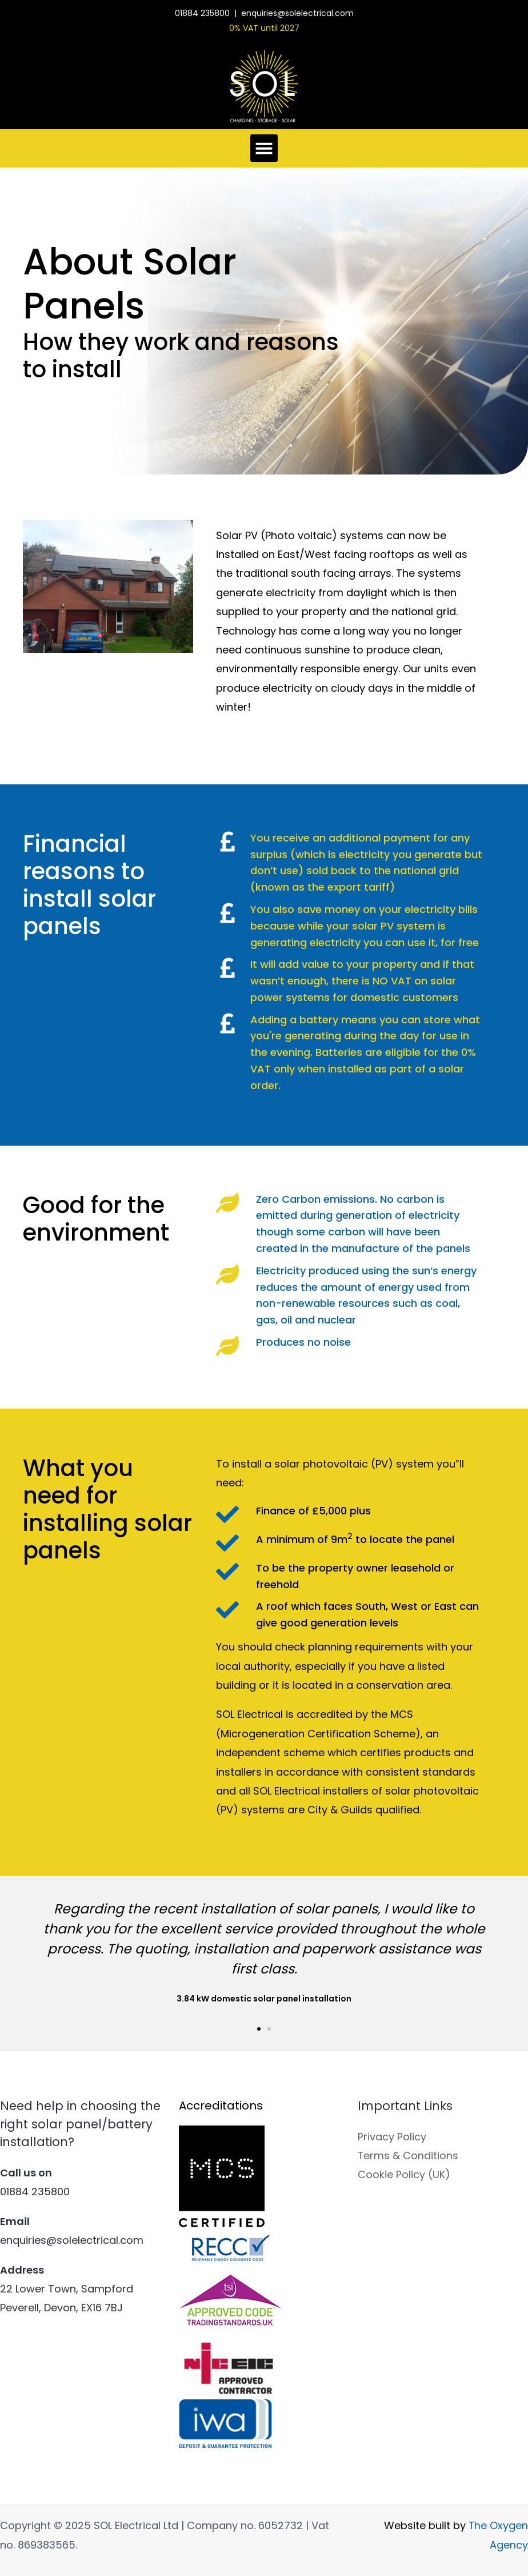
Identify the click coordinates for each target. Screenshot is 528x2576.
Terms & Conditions (408, 2155)
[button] (264, 148)
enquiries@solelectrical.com (297, 13)
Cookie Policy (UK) (404, 2175)
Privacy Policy (392, 2137)
